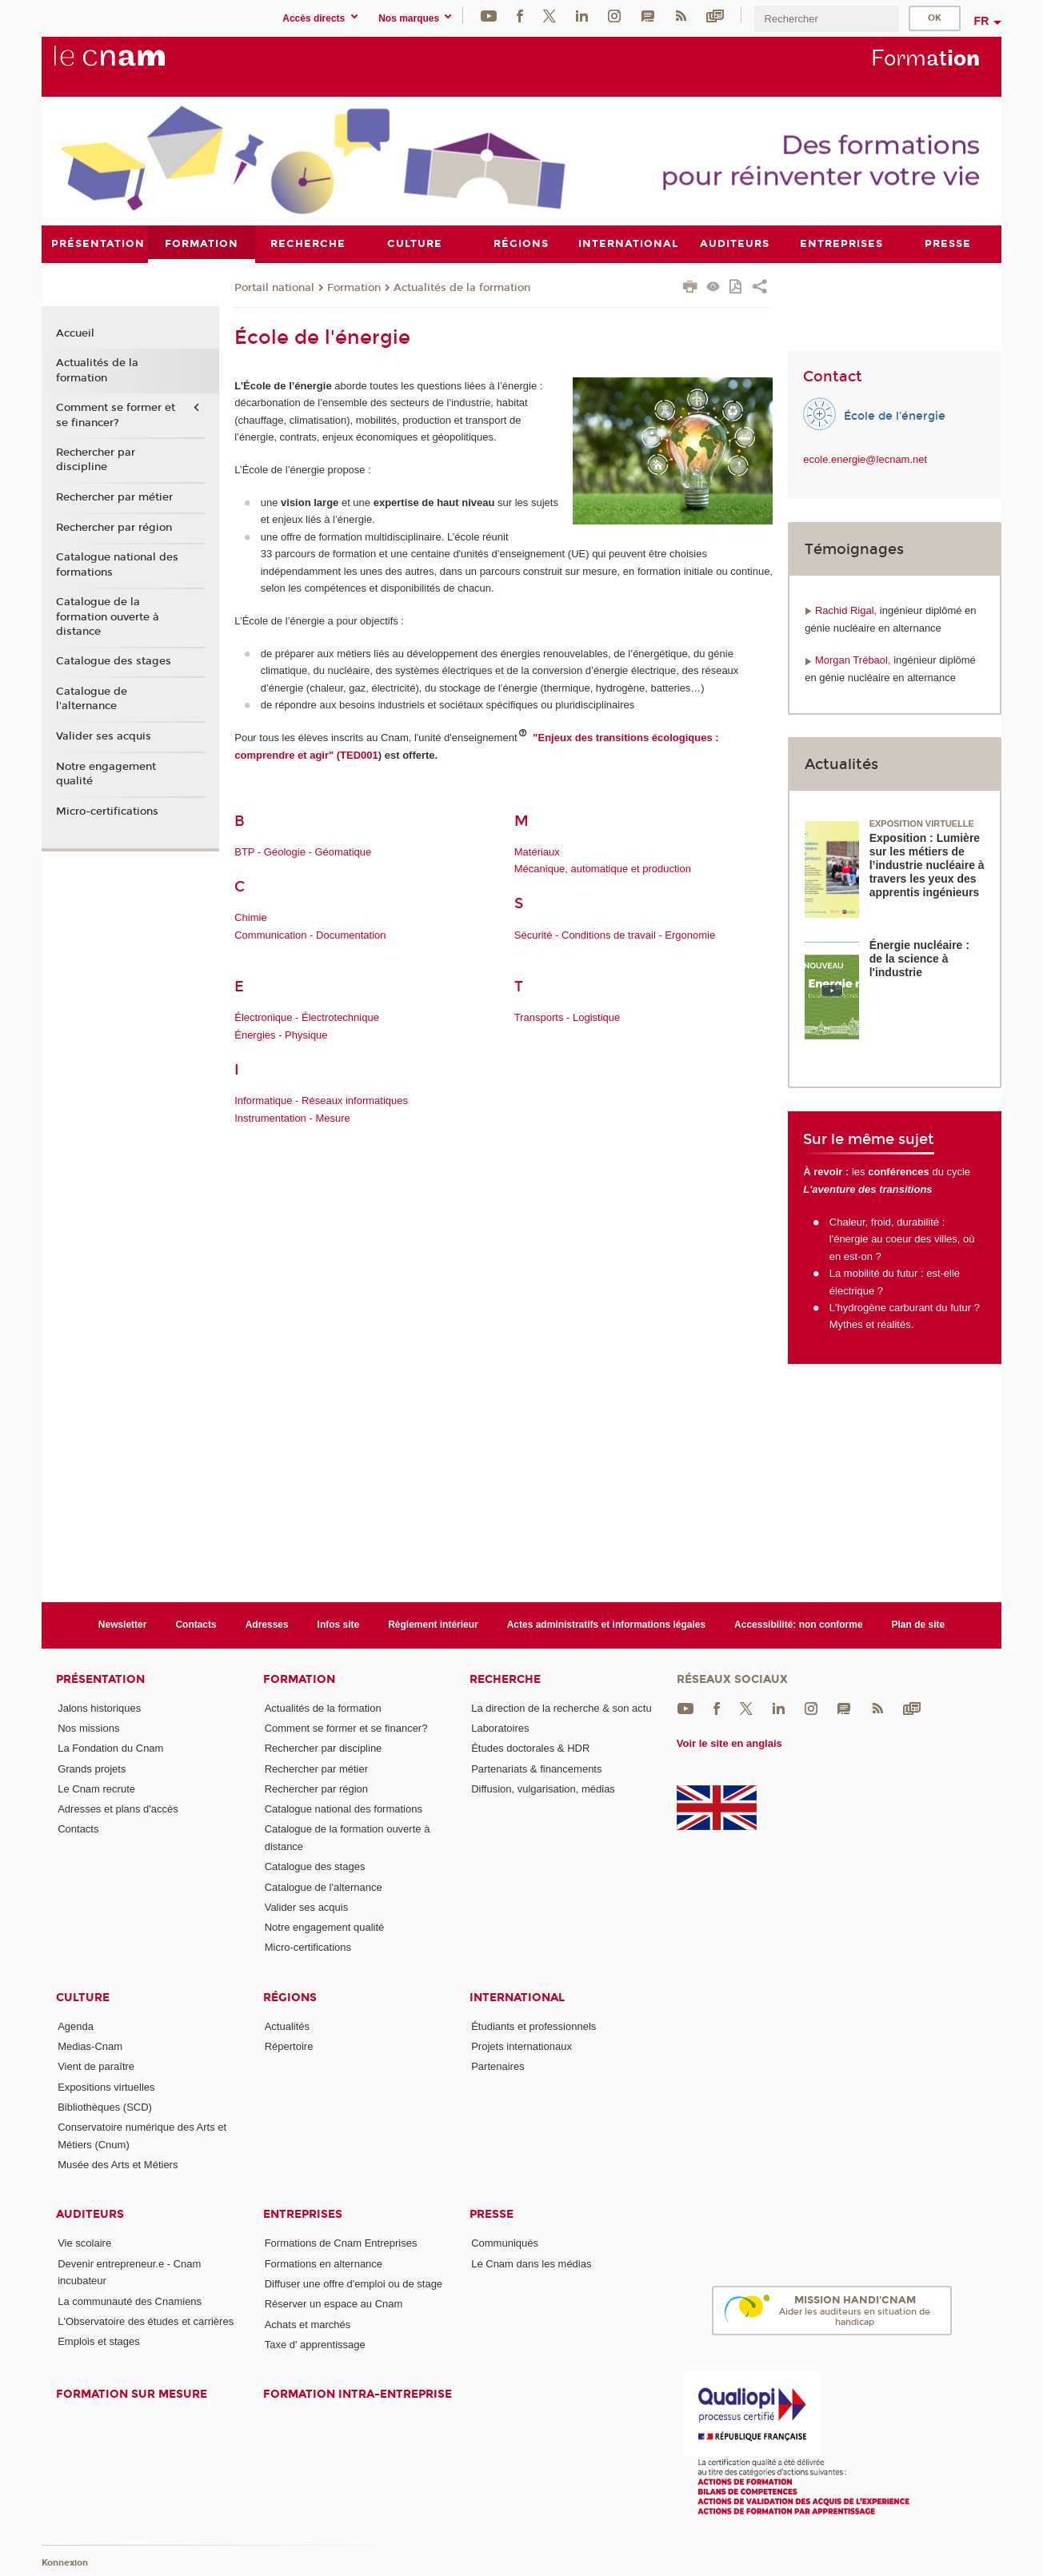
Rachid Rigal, (847, 610)
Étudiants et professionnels (533, 2026)
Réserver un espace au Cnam (334, 2304)
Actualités (287, 2026)
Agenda (76, 2026)
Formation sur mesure (131, 2394)
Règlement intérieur (433, 1624)
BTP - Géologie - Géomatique (302, 851)
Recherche (505, 1678)
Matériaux (537, 851)
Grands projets (92, 1768)
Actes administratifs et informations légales (606, 1624)
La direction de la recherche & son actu (561, 1707)
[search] (826, 19)
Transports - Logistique (567, 1017)
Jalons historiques (99, 1707)
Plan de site (918, 1624)
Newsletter (122, 1624)
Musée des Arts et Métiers (118, 2165)
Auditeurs (90, 2214)
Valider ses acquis (103, 736)
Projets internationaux (521, 2046)
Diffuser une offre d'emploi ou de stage (353, 2284)
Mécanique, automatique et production (602, 869)
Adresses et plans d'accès (118, 1809)
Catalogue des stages (113, 661)
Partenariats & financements (536, 1768)
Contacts (195, 1624)
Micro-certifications (107, 810)
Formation (354, 287)
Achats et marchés (308, 2324)
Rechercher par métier (114, 497)
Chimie (250, 917)
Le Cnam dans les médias (531, 2263)
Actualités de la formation (462, 287)
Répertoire (289, 2046)
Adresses (267, 1624)
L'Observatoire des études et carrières (146, 2321)
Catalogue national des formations (117, 564)
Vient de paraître (96, 2066)
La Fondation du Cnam (110, 1748)
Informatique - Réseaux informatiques (321, 1101)
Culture (83, 1997)
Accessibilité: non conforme (798, 1624)
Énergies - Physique (280, 1034)
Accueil (75, 332)
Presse (492, 2214)
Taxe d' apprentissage (315, 2345)
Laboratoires (500, 1727)
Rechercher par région (114, 526)
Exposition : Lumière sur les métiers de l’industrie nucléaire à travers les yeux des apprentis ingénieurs (927, 865)
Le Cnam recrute (96, 1788)
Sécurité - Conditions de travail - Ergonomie (614, 934)
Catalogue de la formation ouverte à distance (107, 616)
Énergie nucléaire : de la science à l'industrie (919, 959)
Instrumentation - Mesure (292, 1117)
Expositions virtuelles (106, 2086)
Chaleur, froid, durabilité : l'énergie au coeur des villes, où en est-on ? (902, 1238)
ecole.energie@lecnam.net (865, 459)
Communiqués (504, 2243)
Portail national (274, 287)
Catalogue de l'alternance (91, 698)
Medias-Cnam (90, 2046)
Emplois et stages (99, 2341)
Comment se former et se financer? (115, 415)
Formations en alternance (323, 2263)
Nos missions (88, 1727)
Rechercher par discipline (95, 459)
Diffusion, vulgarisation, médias (543, 1788)
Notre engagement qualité (106, 773)
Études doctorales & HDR (530, 1748)
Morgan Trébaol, (854, 660)
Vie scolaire (84, 2243)
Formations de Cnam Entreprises (341, 2243)
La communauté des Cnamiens (130, 2301)
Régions (290, 1997)
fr (981, 20)
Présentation (100, 1678)
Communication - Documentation (310, 934)
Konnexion (65, 2562)
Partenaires (497, 2066)
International (517, 1997)
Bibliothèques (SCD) (105, 2107)
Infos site (339, 1624)
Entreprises (302, 2214)
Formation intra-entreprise (357, 2394)
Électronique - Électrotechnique (306, 1017)
